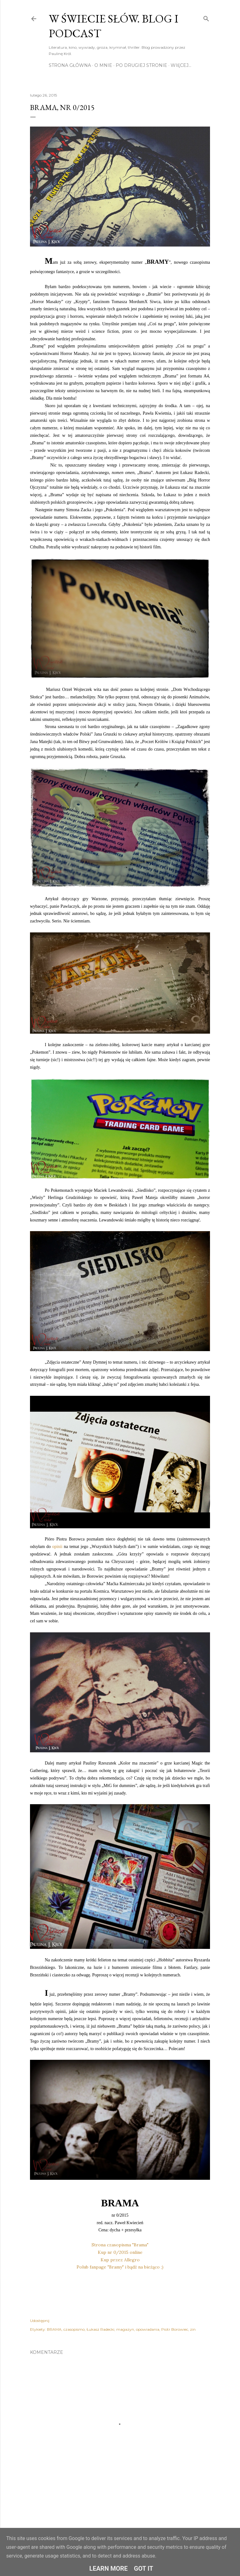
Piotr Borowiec (174, 2329)
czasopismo (74, 2329)
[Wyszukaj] (206, 17)
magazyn (125, 2329)
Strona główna (70, 65)
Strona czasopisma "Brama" (120, 2245)
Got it (143, 2568)
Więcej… (181, 65)
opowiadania (147, 2329)
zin (193, 2329)
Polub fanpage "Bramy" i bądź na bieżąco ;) (120, 2267)
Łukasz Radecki (100, 2329)
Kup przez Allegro (120, 2260)
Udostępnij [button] (39, 2320)
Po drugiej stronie (141, 65)
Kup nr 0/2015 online (120, 2252)
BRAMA (54, 2329)
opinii (57, 1546)
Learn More (108, 2568)
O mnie (103, 65)
